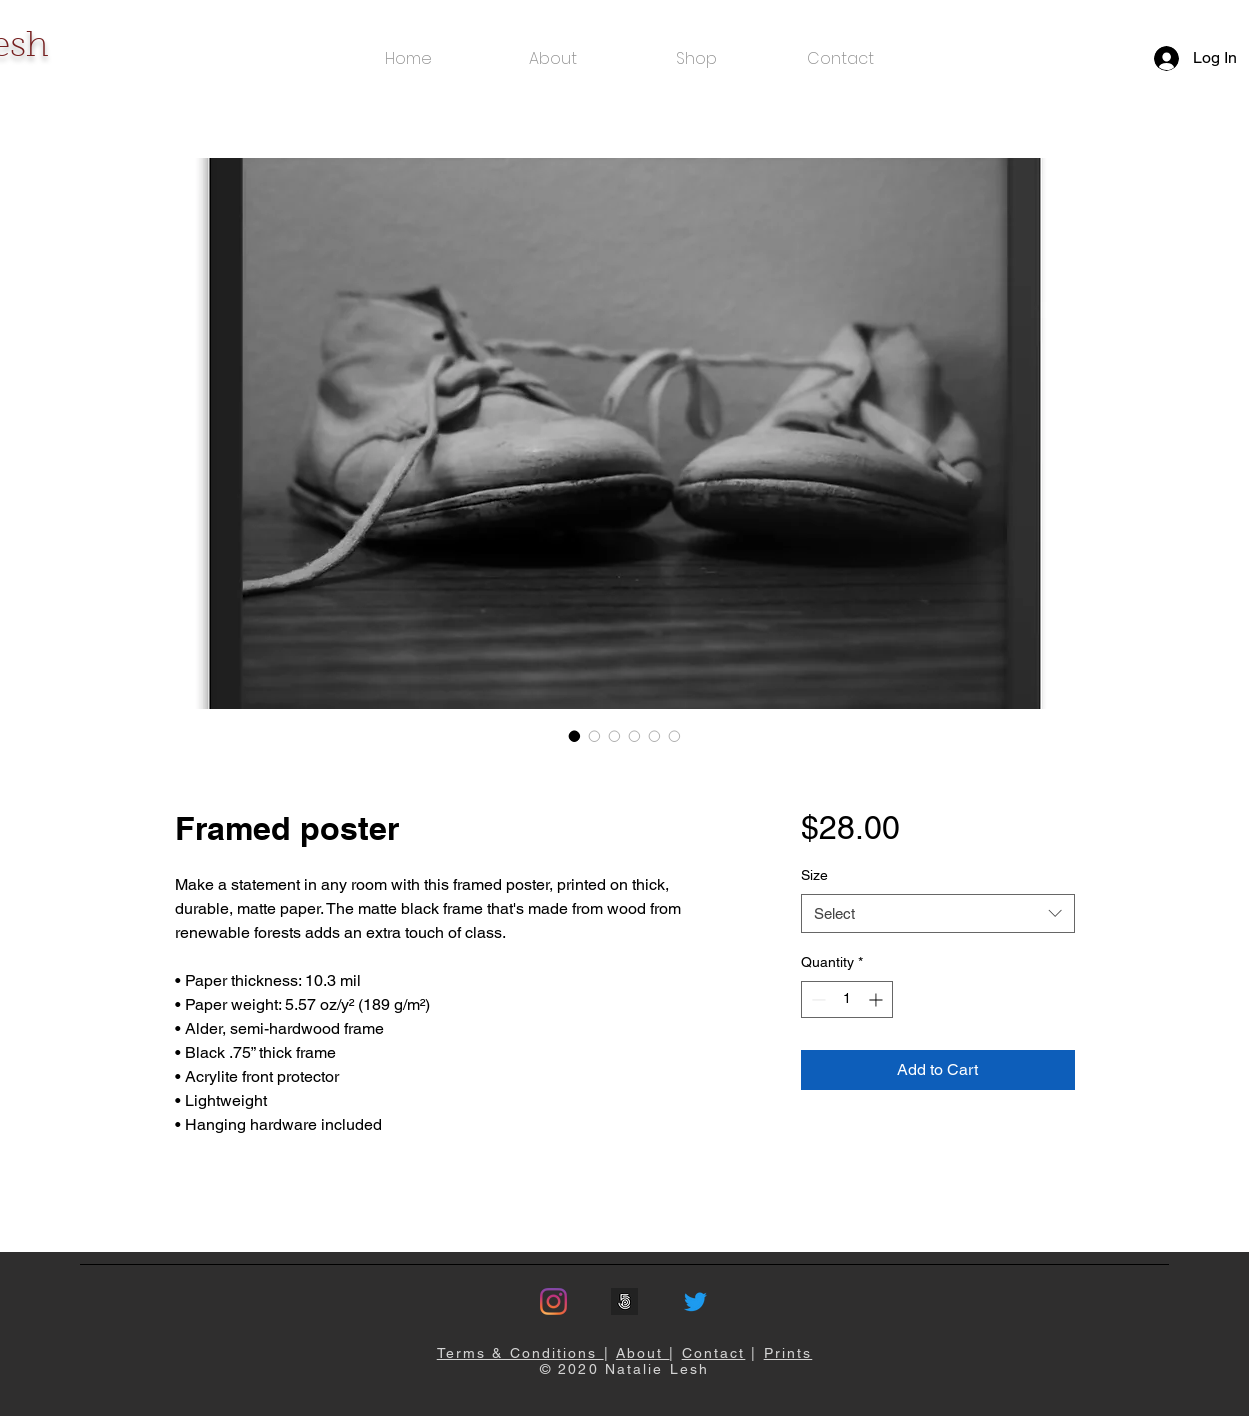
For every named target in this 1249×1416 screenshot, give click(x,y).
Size (814, 875)
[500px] (624, 1301)
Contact (714, 1353)
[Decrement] (816, 999)
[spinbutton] (847, 999)
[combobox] (937, 913)
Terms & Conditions (520, 1353)
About (643, 1353)
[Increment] (877, 999)
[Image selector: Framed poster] (575, 736)
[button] (697, 58)
